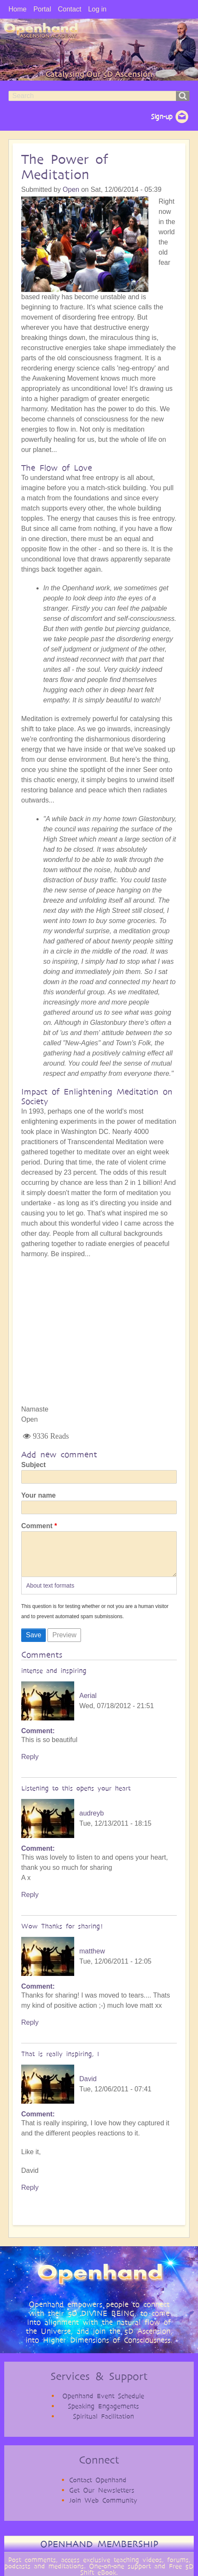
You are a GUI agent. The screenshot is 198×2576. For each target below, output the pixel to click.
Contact (69, 9)
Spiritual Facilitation (103, 2425)
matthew (92, 1959)
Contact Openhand (97, 2488)
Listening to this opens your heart (76, 1797)
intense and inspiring (53, 1679)
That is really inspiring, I (60, 2062)
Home (17, 9)
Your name (38, 1495)
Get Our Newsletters (101, 2499)
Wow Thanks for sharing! (62, 1935)
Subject (33, 1464)
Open (71, 189)
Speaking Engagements (103, 2414)
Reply (30, 1765)
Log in (97, 9)
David (88, 2087)
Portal (42, 9)
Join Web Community (103, 2509)
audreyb (91, 1821)
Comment (37, 1525)
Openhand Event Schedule (103, 2404)
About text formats (50, 1594)
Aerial (88, 1704)
